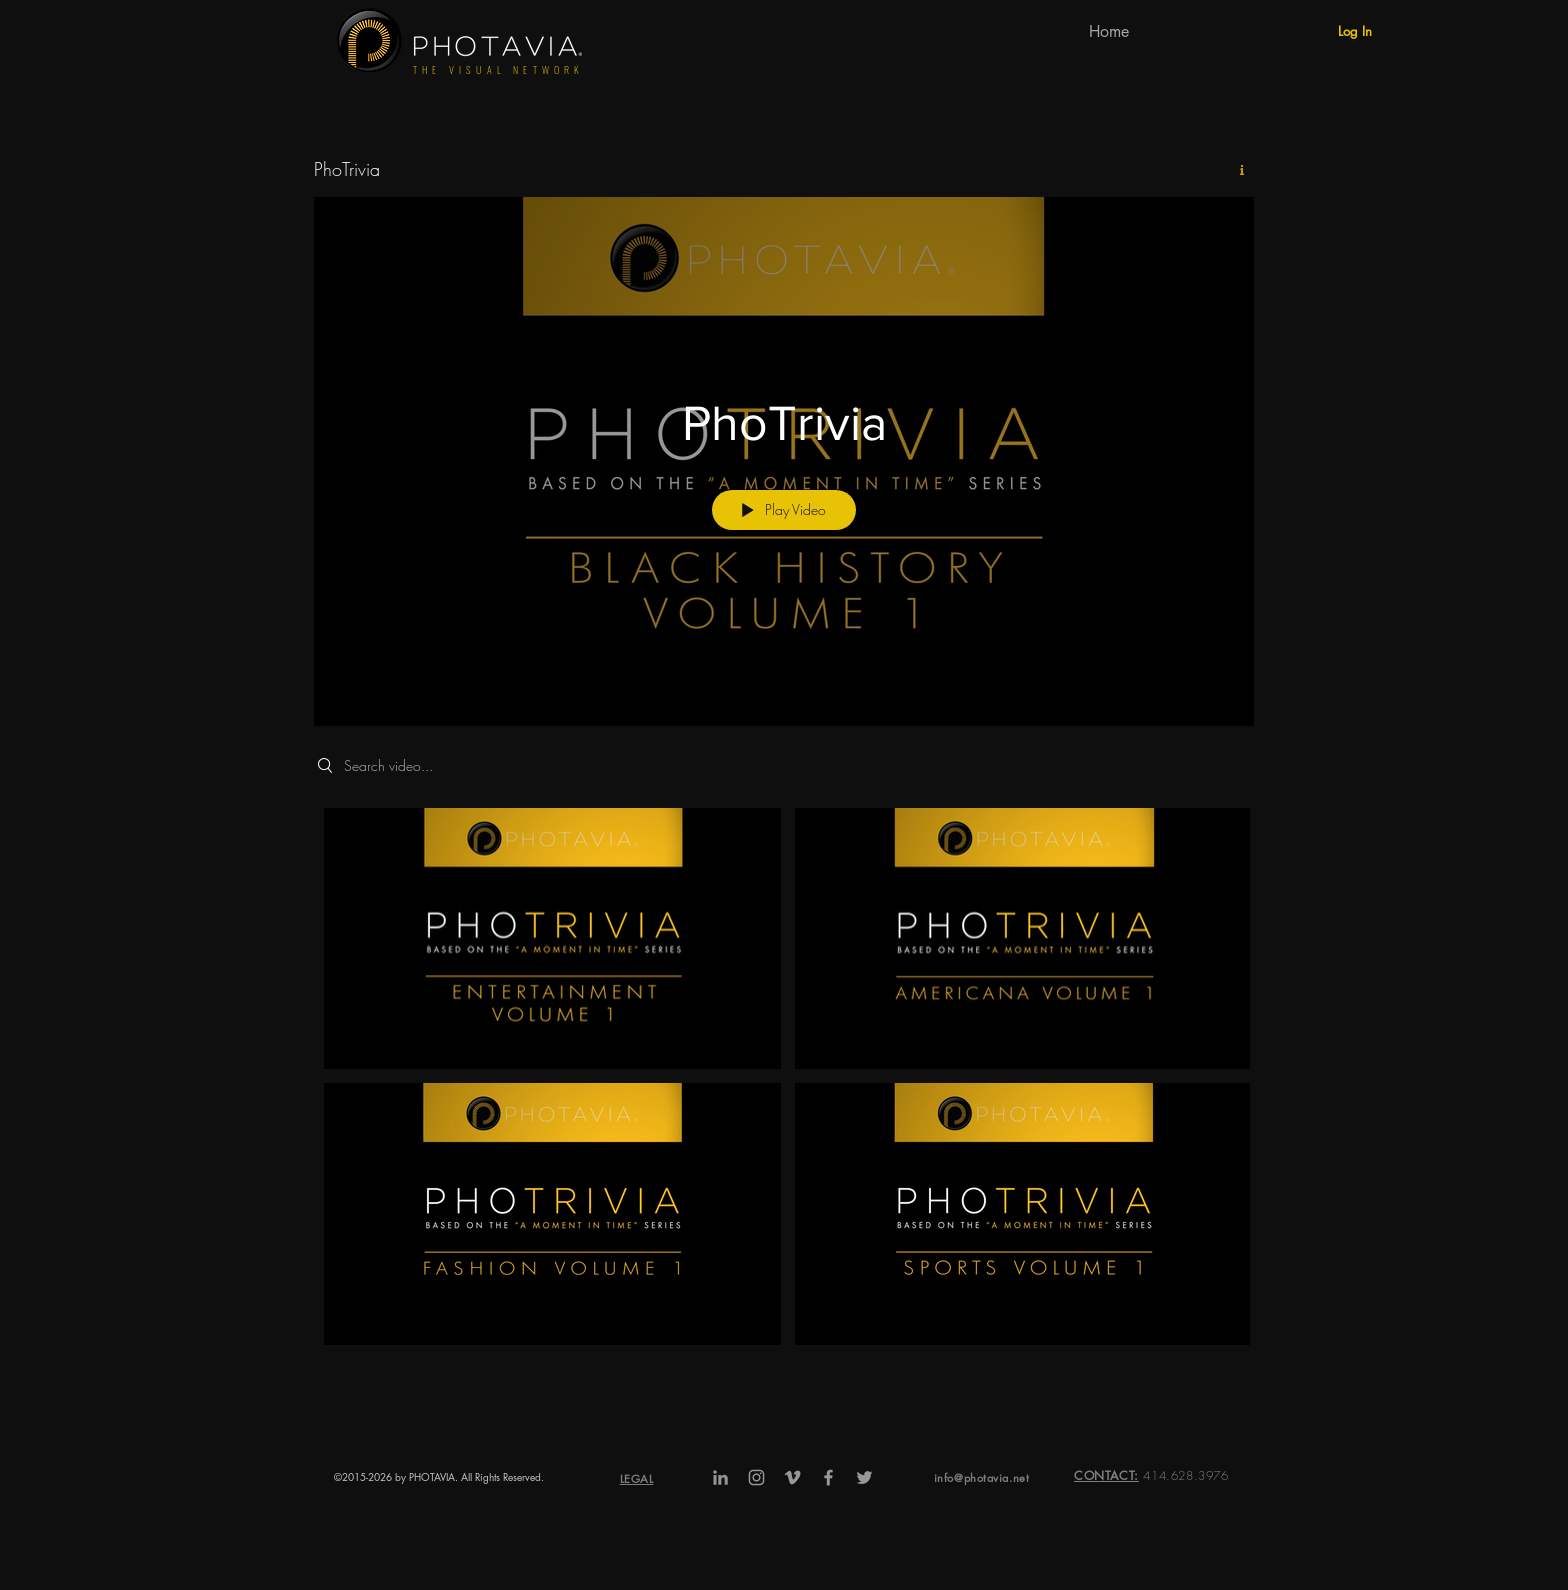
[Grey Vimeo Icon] (792, 1477)
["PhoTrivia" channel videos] (784, 1081)
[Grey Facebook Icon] (828, 1477)
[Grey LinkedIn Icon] (720, 1477)
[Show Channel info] (1234, 170)
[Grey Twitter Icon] (864, 1477)
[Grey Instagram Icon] (756, 1477)
